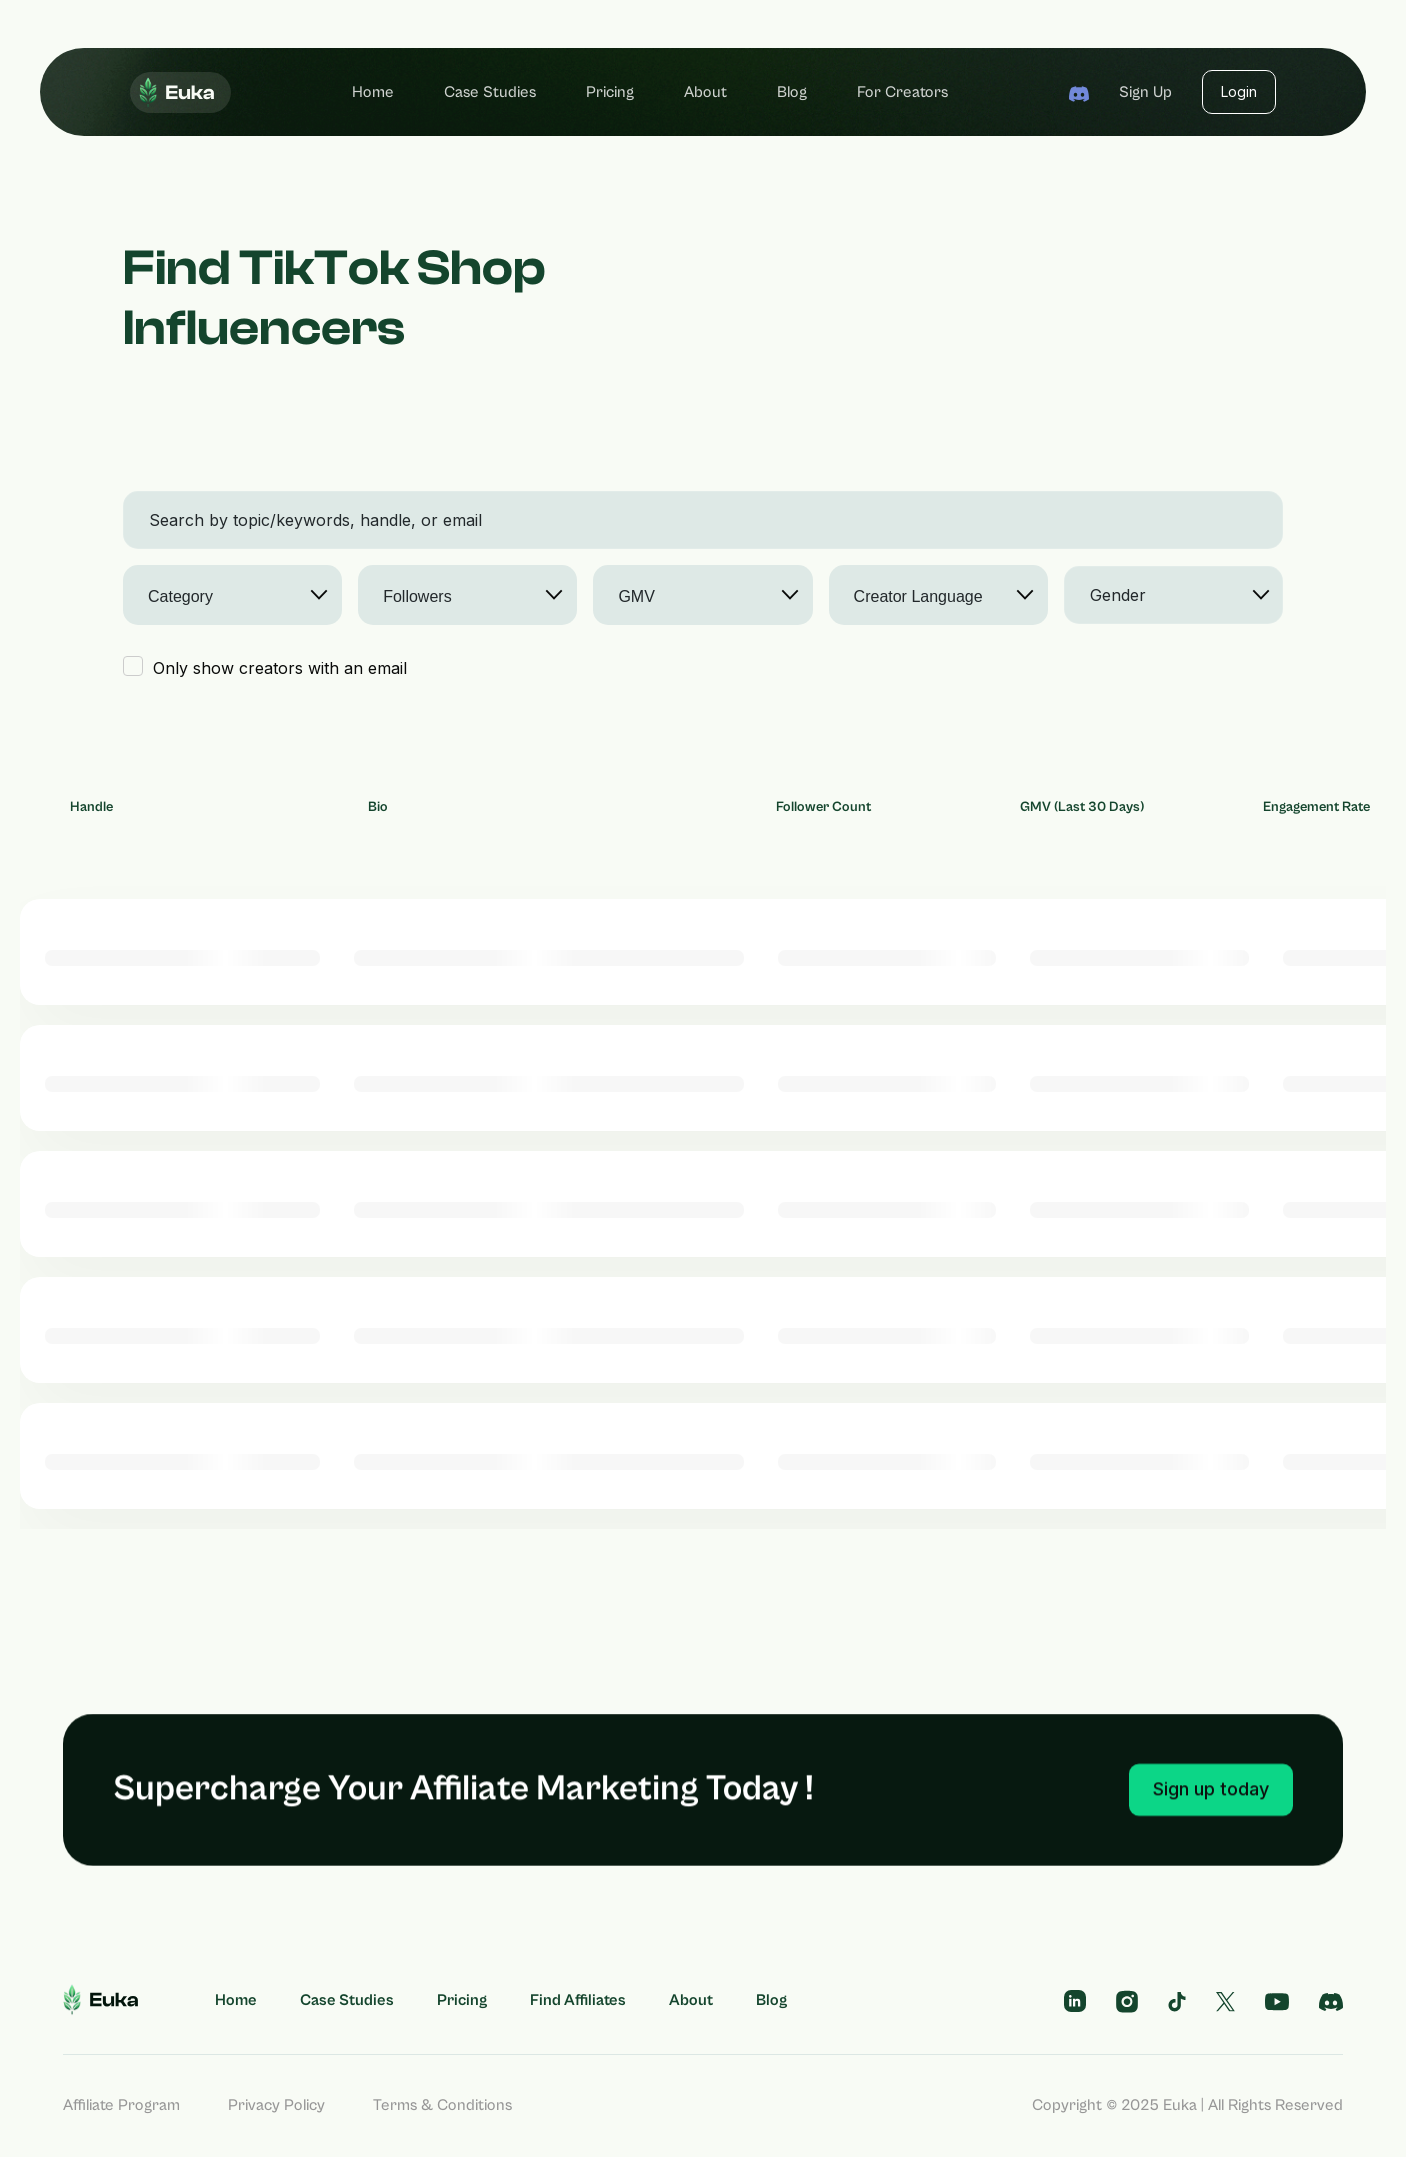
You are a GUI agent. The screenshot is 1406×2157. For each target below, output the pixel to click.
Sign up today (1211, 1835)
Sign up (1145, 92)
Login (1239, 91)
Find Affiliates (578, 2000)
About (705, 92)
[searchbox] (222, 597)
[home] (180, 92)
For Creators (902, 92)
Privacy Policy (276, 2105)
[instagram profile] (1127, 1999)
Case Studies (490, 92)
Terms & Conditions (442, 2105)
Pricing (610, 92)
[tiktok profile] (1177, 2000)
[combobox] (232, 595)
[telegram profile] (1075, 2000)
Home (373, 92)
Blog (792, 92)
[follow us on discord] (1331, 2000)
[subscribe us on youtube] (1277, 2000)
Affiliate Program (121, 2105)
